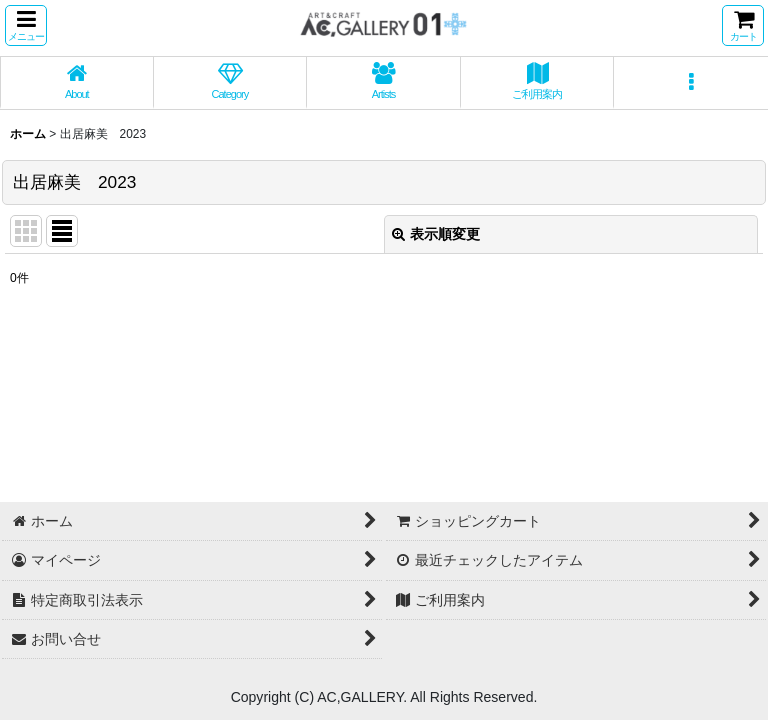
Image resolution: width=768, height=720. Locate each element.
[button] (26, 25)
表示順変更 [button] (436, 234)
